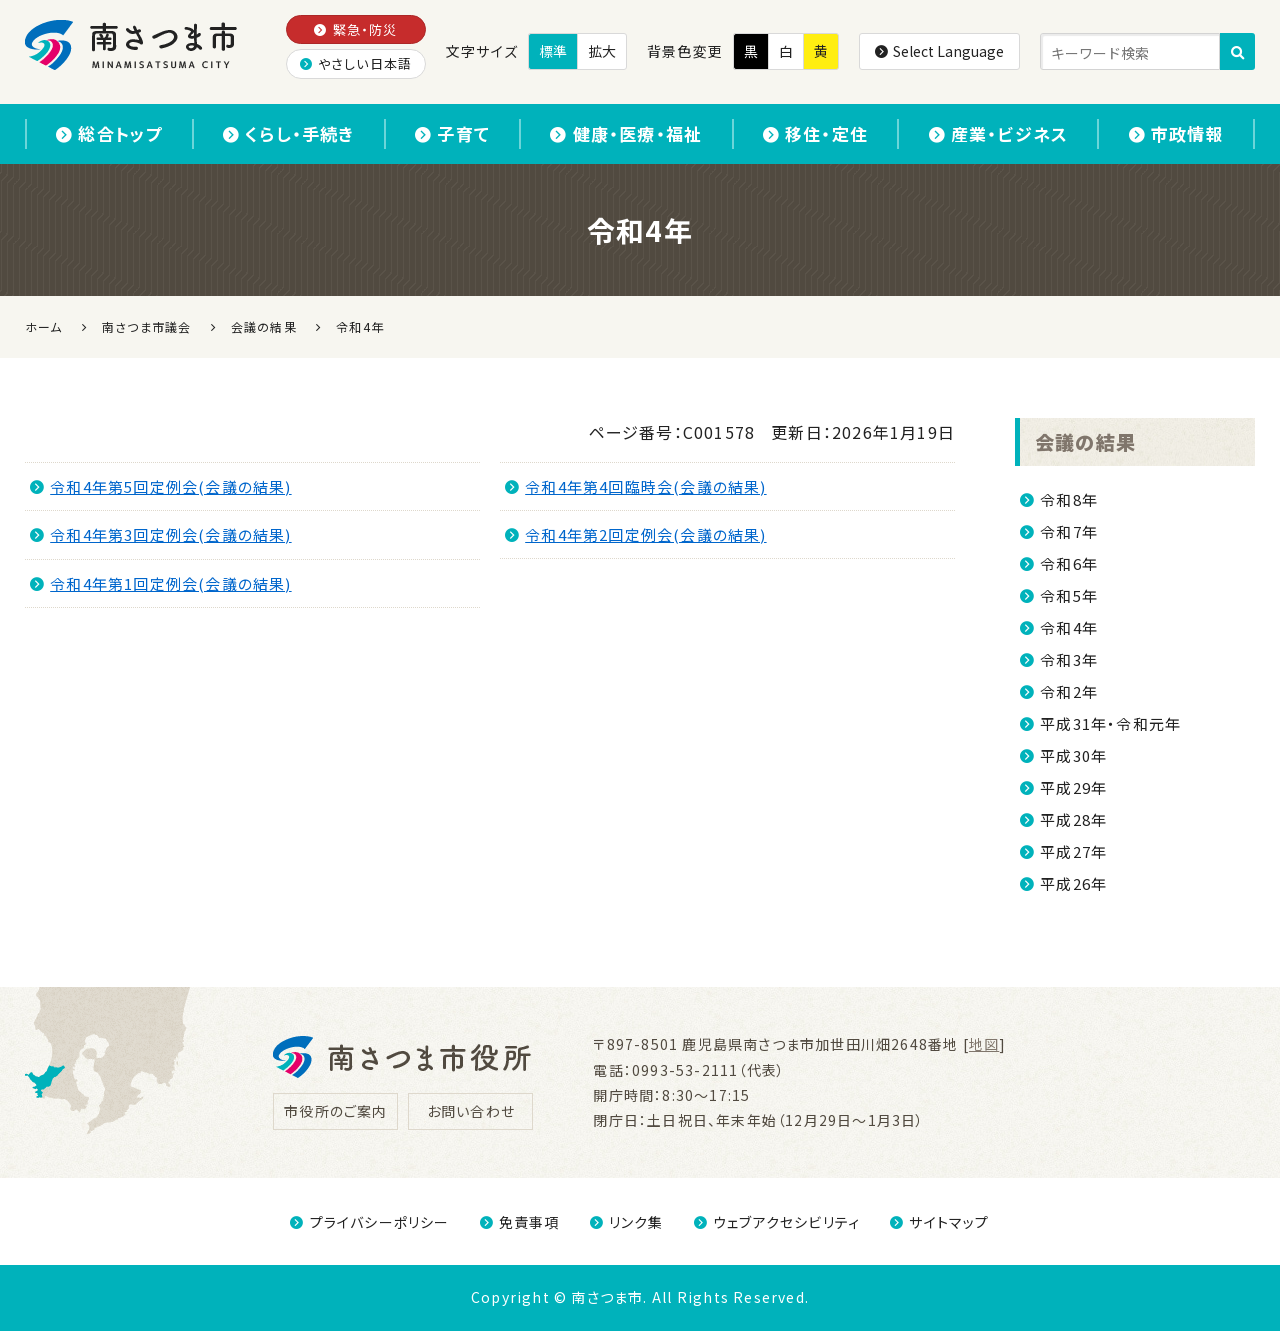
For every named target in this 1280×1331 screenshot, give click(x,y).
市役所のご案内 (335, 1111)
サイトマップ (939, 1222)
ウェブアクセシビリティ (777, 1222)
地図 (984, 1044)
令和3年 (1069, 659)
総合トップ (109, 133)
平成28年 (1073, 819)
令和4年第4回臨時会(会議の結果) (636, 486)
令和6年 (1069, 563)
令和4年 (1069, 627)
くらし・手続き (289, 133)
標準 (553, 51)
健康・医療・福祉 (626, 133)
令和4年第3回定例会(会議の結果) (161, 534)
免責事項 (520, 1222)
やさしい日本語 (356, 63)
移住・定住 (815, 133)
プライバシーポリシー (369, 1222)
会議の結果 (1085, 441)
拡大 (602, 51)
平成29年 (1073, 787)
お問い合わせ (471, 1111)
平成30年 (1073, 755)
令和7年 (1069, 531)
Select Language (939, 51)
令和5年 (1069, 595)
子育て (452, 133)
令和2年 (1069, 691)
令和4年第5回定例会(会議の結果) (161, 486)
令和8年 (1069, 499)
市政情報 (1176, 133)
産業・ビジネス (999, 133)
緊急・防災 (355, 29)
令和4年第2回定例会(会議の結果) (636, 534)
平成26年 (1073, 883)
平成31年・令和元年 (1110, 723)
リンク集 (627, 1222)
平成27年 (1073, 851)
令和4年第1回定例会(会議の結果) (161, 583)
